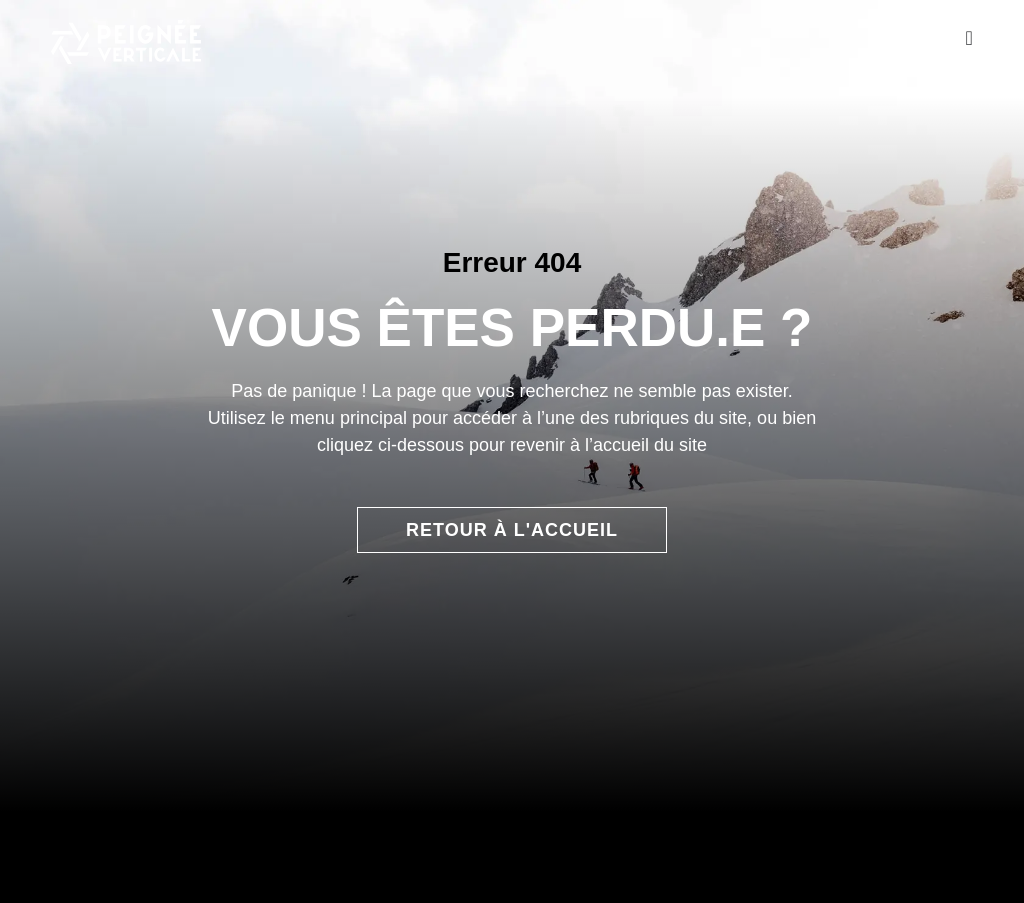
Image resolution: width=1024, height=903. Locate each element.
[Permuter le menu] (968, 38)
